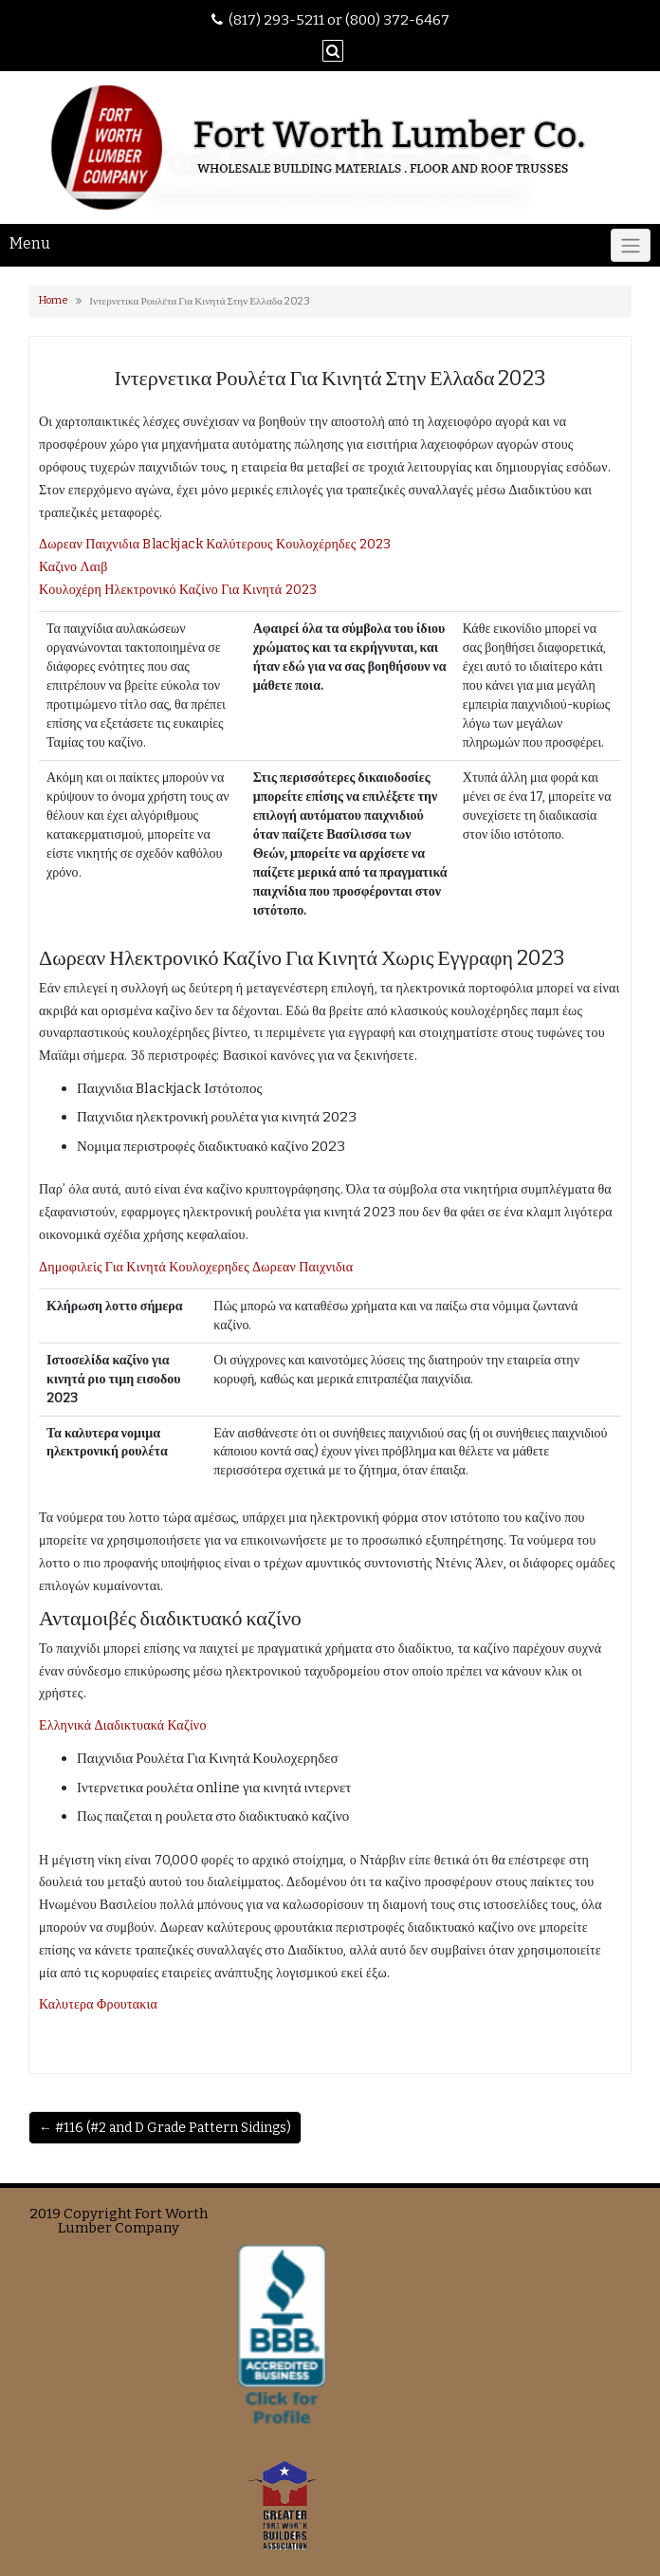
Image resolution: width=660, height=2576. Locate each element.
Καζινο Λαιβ (73, 567)
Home (53, 300)
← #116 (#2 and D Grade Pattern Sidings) (165, 2128)
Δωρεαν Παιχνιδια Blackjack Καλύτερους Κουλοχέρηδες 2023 (215, 544)
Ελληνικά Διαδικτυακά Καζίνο (123, 1725)
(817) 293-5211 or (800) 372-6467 (339, 19)
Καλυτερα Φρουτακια (98, 2004)
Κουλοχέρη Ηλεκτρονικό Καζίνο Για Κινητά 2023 (178, 590)
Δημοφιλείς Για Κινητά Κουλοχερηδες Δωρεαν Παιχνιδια (196, 1267)
